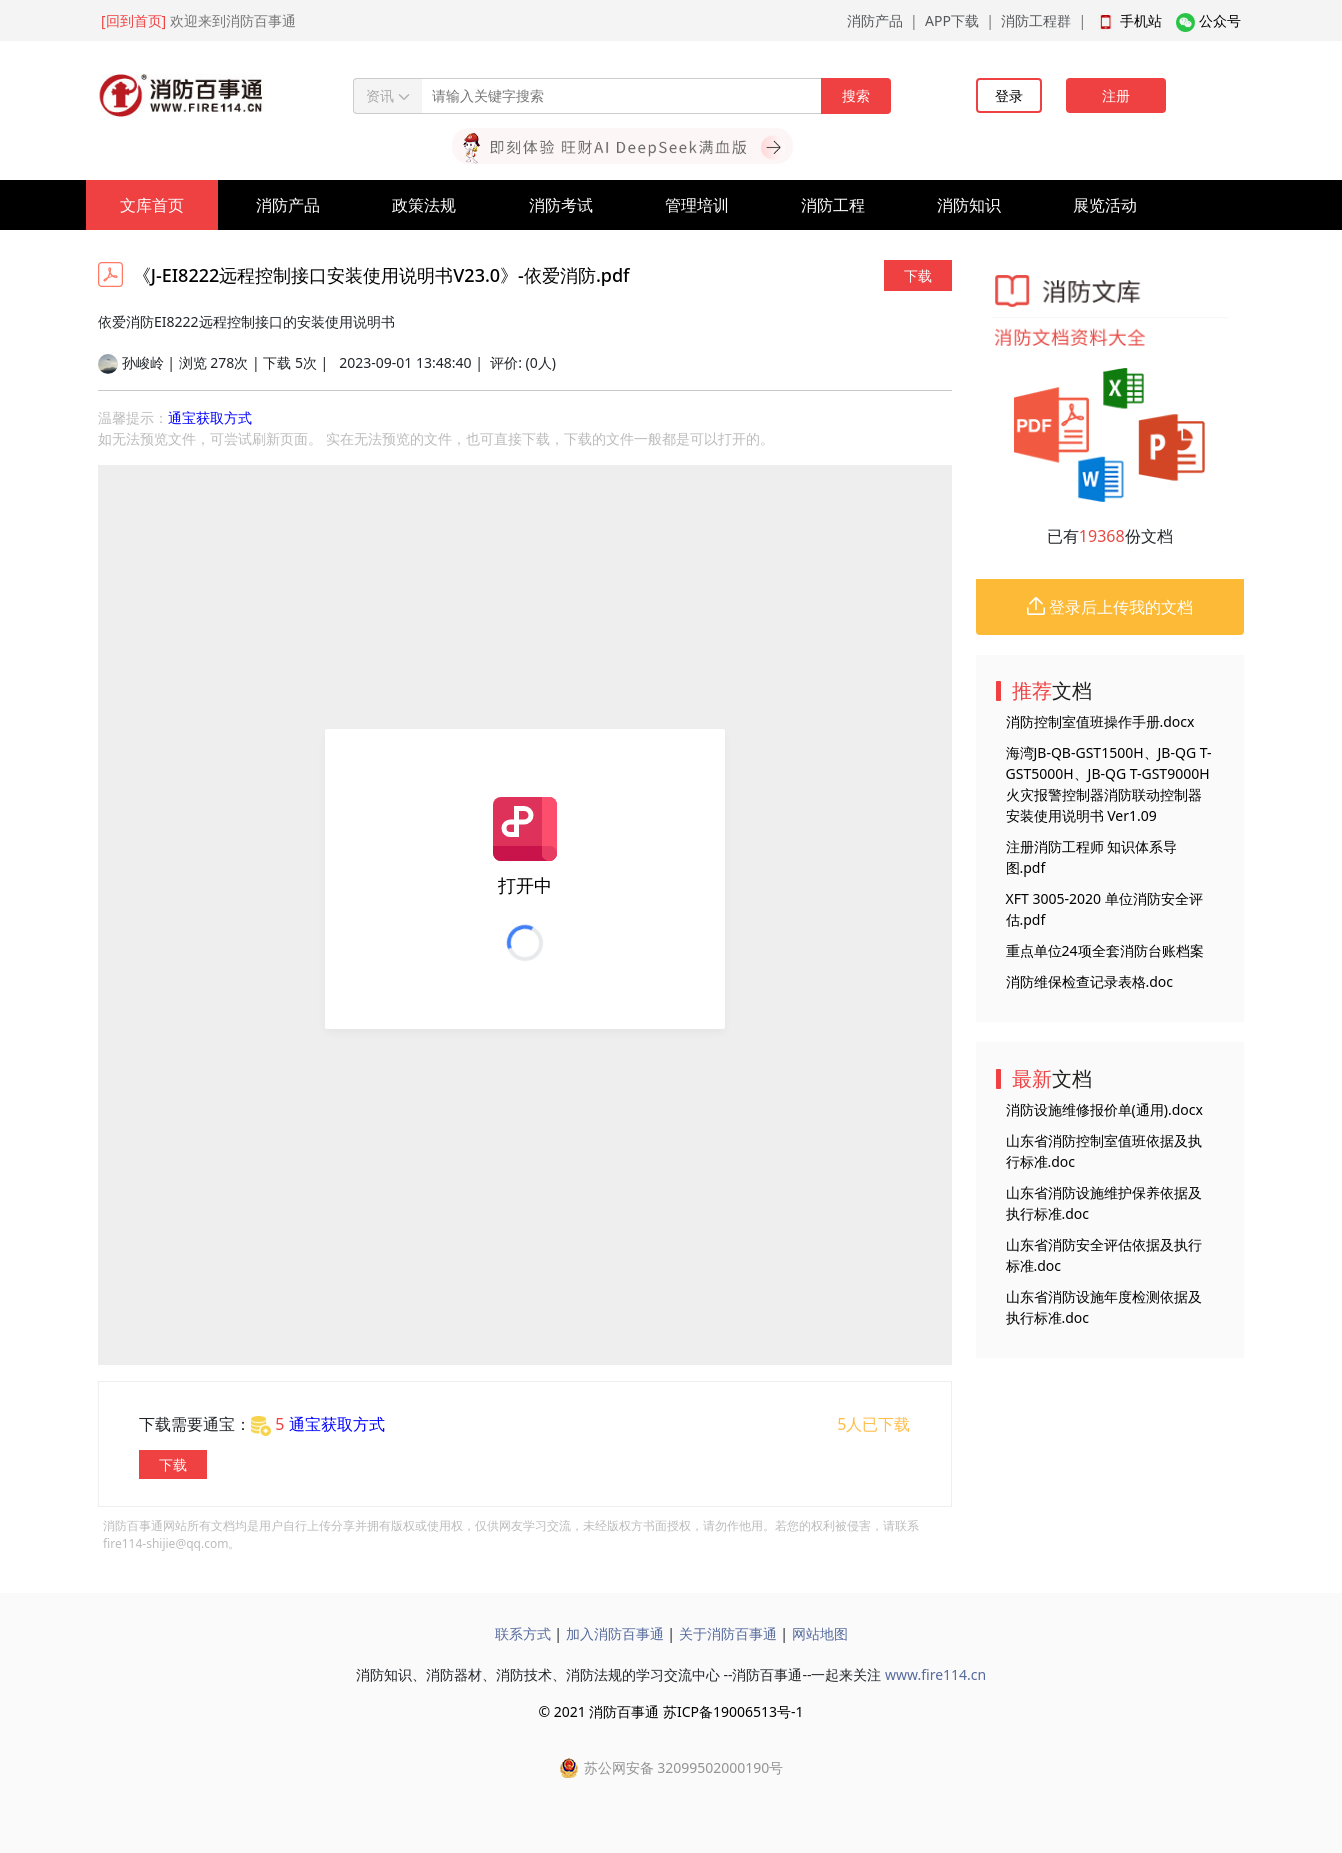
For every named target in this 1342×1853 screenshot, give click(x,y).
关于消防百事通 (728, 1633)
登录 (1009, 95)
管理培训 (697, 205)
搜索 (856, 95)
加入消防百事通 (615, 1633)
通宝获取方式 (210, 417)
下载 (918, 275)
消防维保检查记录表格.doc (1090, 981)
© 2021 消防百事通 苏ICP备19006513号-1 (670, 1711)
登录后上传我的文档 (1110, 607)
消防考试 (561, 205)
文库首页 (152, 205)
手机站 (1141, 20)
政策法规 (424, 205)
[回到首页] (133, 20)
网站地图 (820, 1633)
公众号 (1220, 20)
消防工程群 (1036, 20)
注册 (1116, 95)
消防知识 (969, 205)
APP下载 (952, 20)
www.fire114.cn (935, 1674)
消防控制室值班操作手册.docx (1100, 721)
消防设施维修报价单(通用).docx (1104, 1109)
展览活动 (1105, 205)
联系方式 (523, 1633)
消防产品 (875, 20)
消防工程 (833, 205)
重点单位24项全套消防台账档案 (1105, 950)
